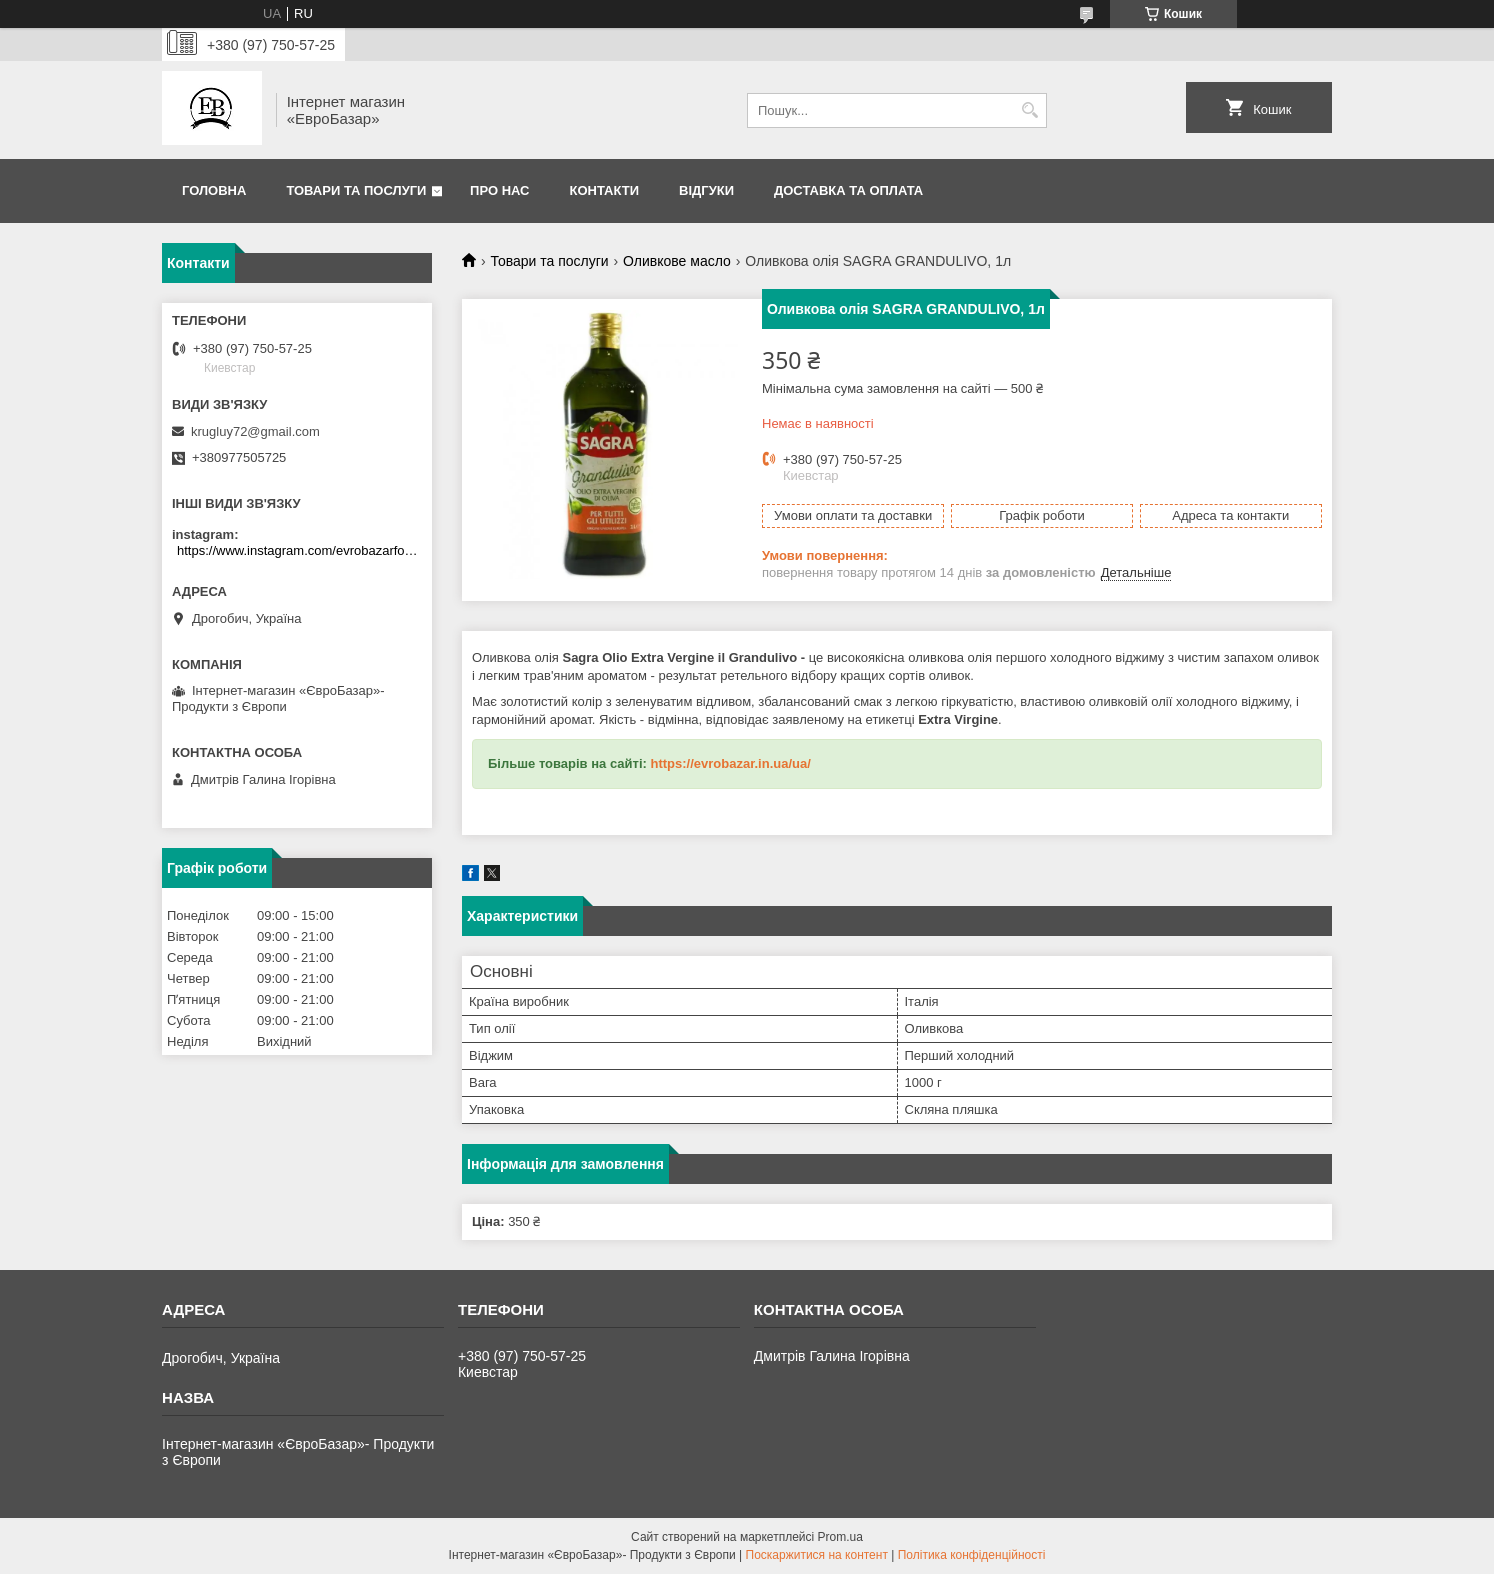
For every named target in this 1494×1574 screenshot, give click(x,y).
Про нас (499, 190)
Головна (214, 190)
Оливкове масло (677, 261)
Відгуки (706, 190)
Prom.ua (840, 1537)
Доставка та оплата (848, 190)
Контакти (605, 190)
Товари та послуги (356, 190)
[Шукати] (1029, 110)
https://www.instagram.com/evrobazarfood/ (299, 550)
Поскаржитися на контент (817, 1555)
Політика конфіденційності (972, 1555)
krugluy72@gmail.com (255, 431)
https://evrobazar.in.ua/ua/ (730, 763)
